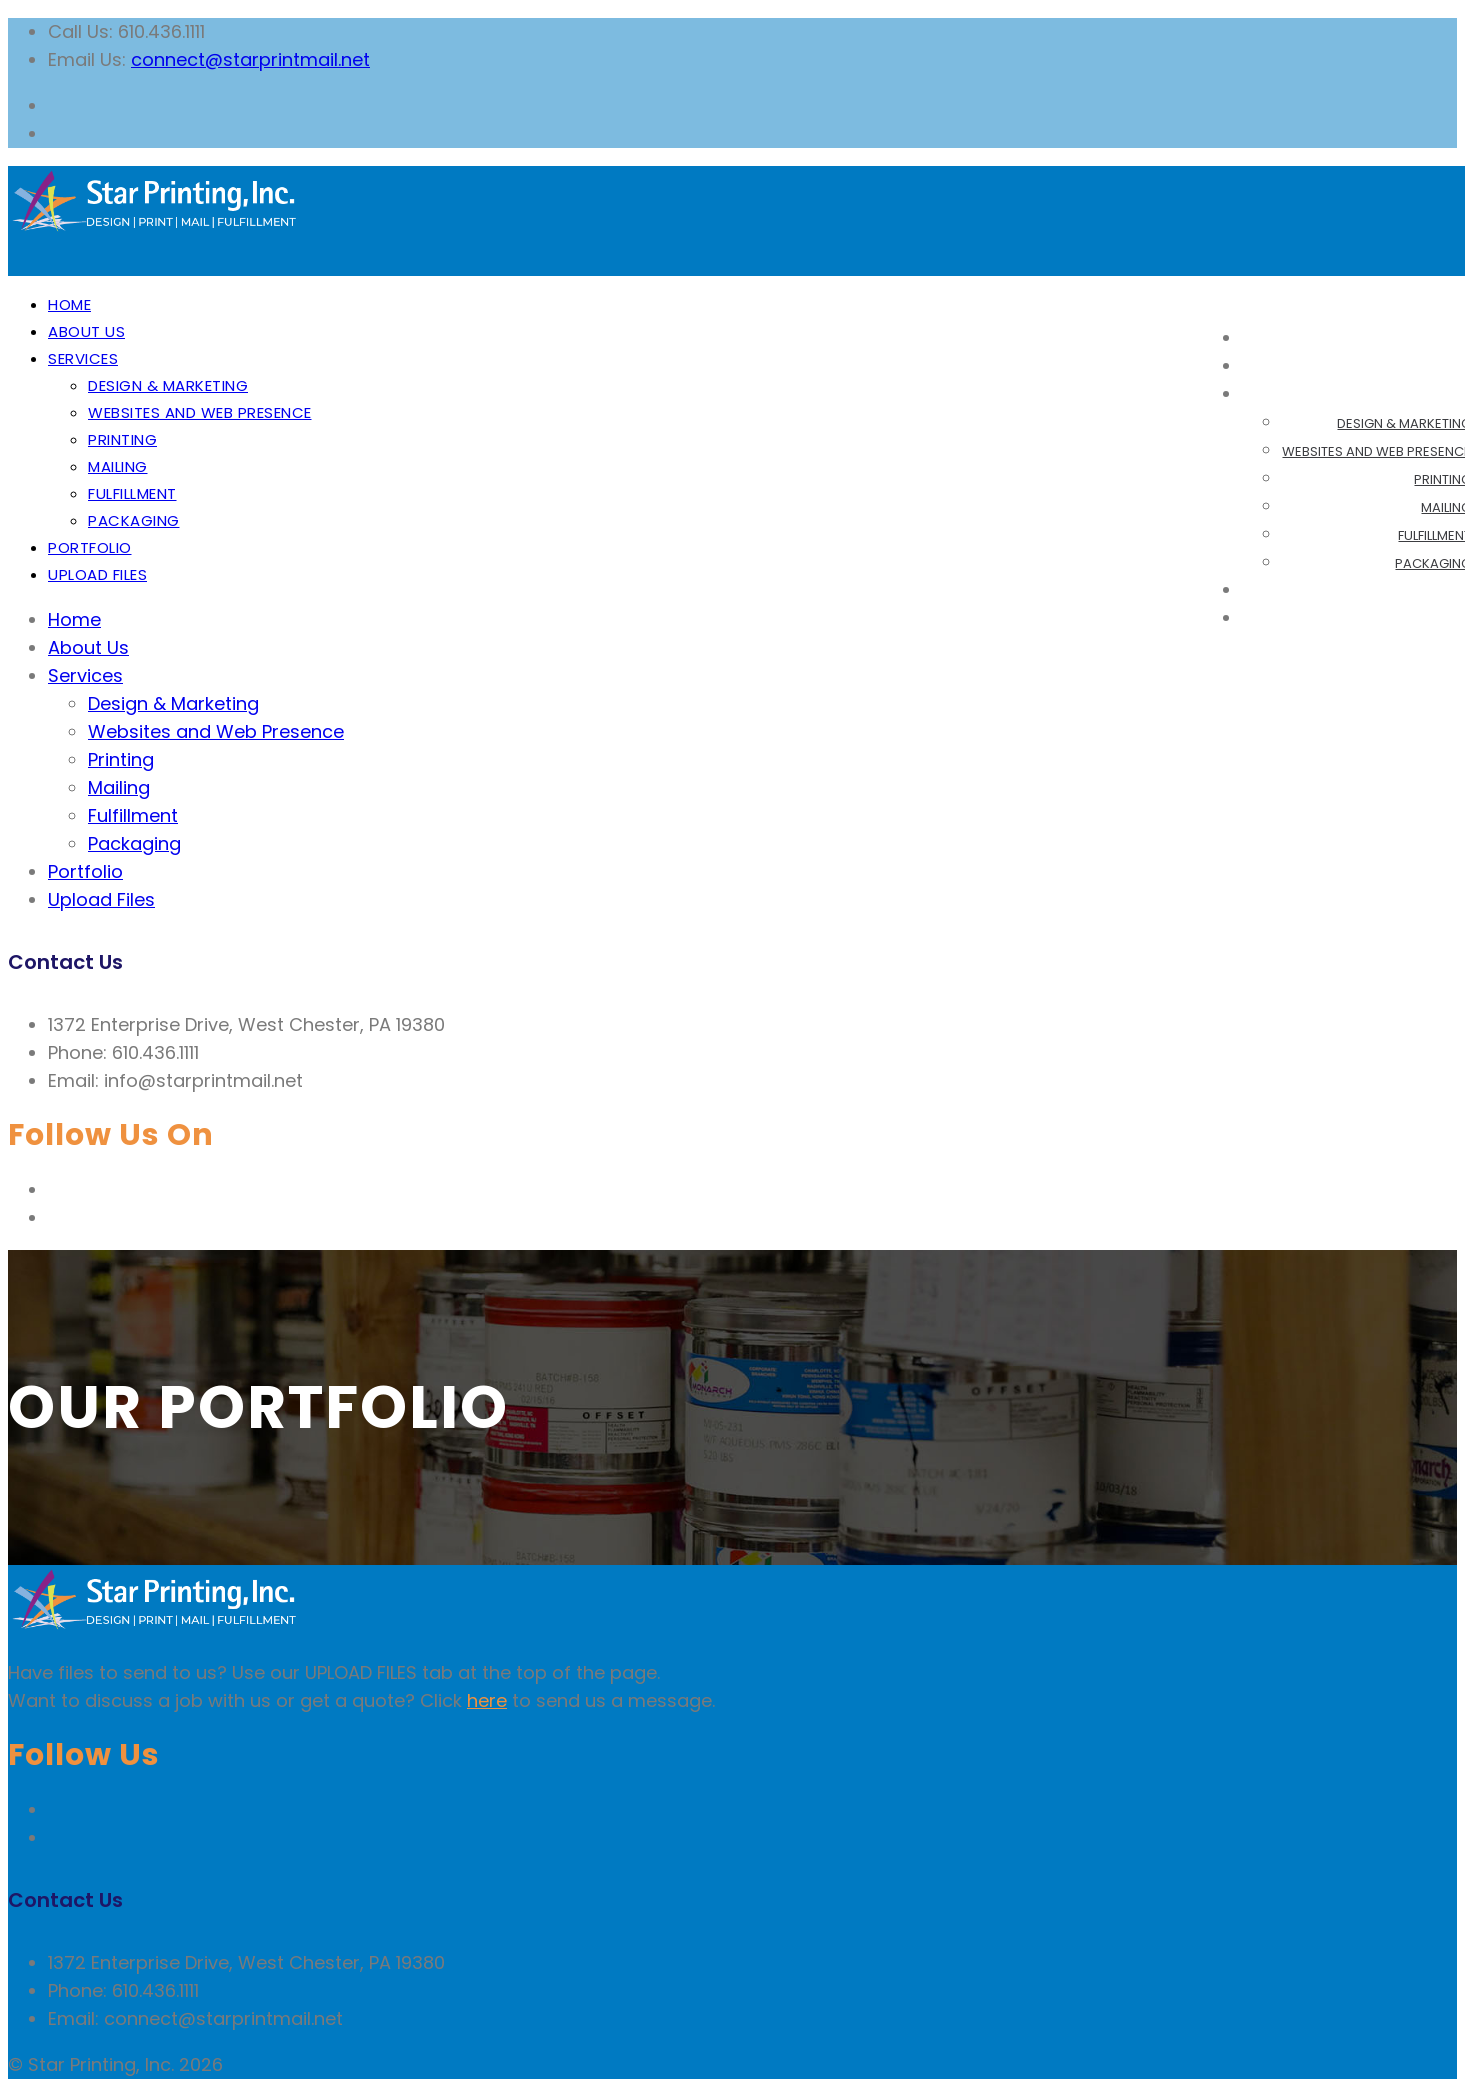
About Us (86, 331)
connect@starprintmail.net (250, 59)
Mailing (118, 466)
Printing (122, 439)
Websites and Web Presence (200, 412)
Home (69, 304)
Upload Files (97, 574)
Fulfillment (132, 493)
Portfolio (90, 547)
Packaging (134, 520)
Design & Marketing (168, 385)
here (487, 1700)
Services (83, 358)
